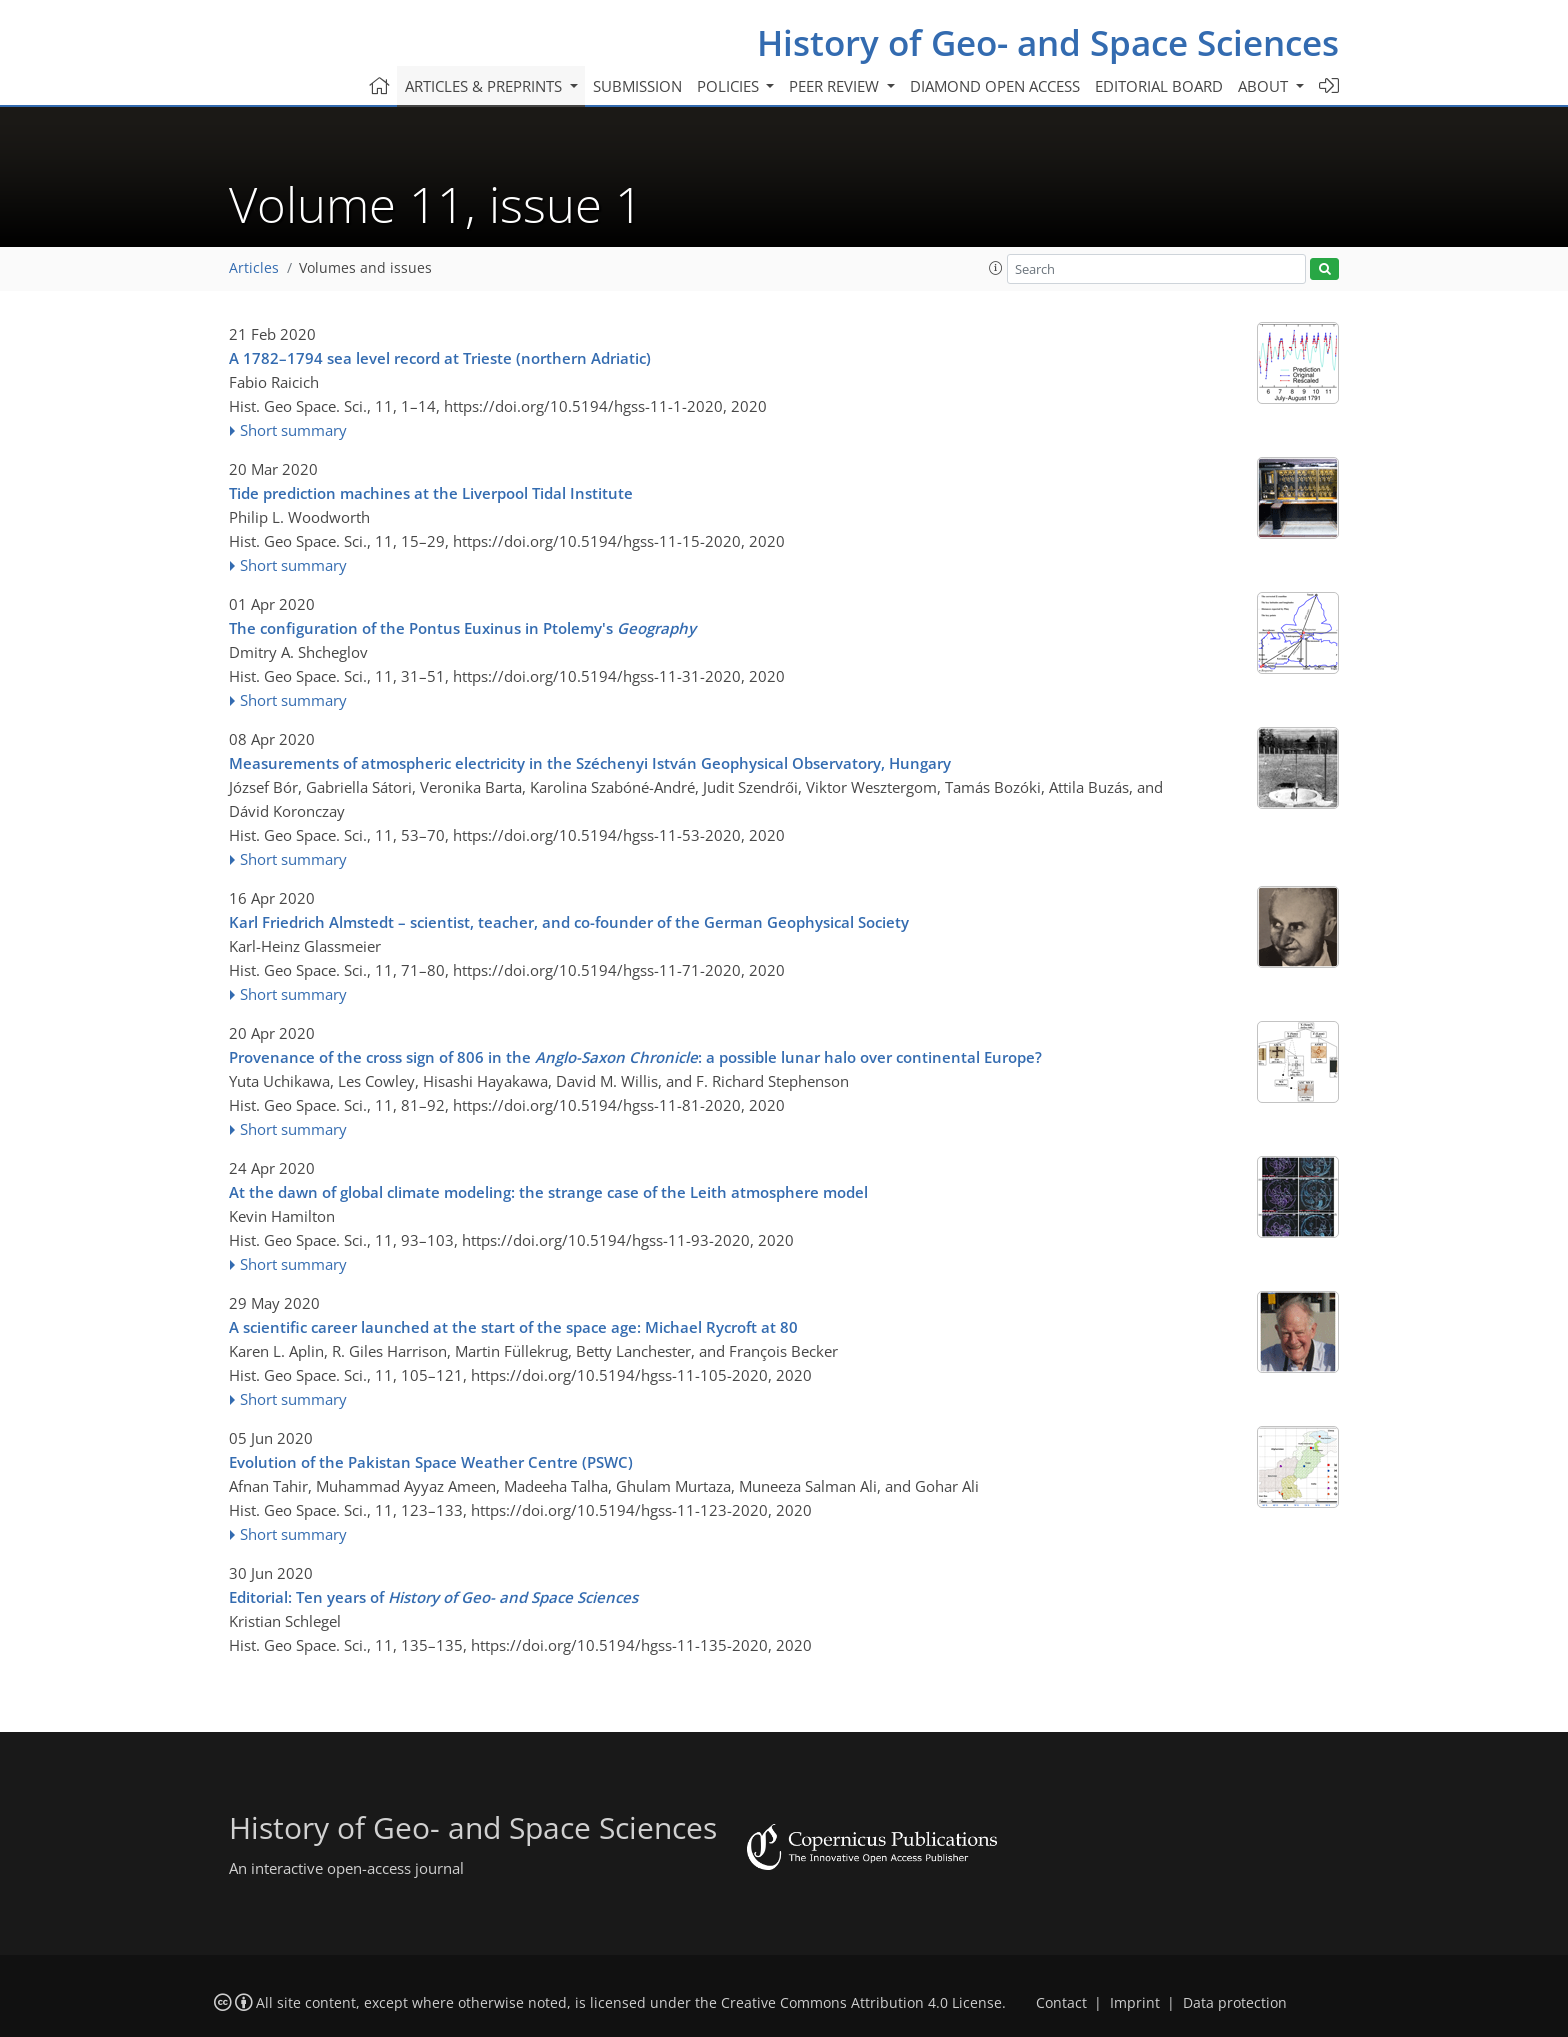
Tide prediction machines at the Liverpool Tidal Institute (431, 493)
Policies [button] (730, 86)
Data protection (1235, 2003)
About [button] (1265, 86)
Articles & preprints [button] (485, 86)
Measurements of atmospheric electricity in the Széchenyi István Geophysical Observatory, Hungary (590, 763)
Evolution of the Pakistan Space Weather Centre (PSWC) (431, 1462)
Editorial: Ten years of (433, 1597)
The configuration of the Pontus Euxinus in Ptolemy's (462, 628)
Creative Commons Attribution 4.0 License (861, 2003)
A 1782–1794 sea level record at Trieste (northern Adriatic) (440, 358)
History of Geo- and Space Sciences (1048, 42)
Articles (254, 268)
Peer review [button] (836, 86)
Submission (637, 86)
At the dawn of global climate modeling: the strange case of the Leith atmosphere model (548, 1192)
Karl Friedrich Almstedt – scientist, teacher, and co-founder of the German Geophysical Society (569, 922)
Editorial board (1159, 86)
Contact (1061, 2003)
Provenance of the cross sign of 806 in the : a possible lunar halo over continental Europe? (635, 1057)
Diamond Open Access (995, 86)
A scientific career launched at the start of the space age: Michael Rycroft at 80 (513, 1327)
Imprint (1135, 2003)
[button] (996, 268)
